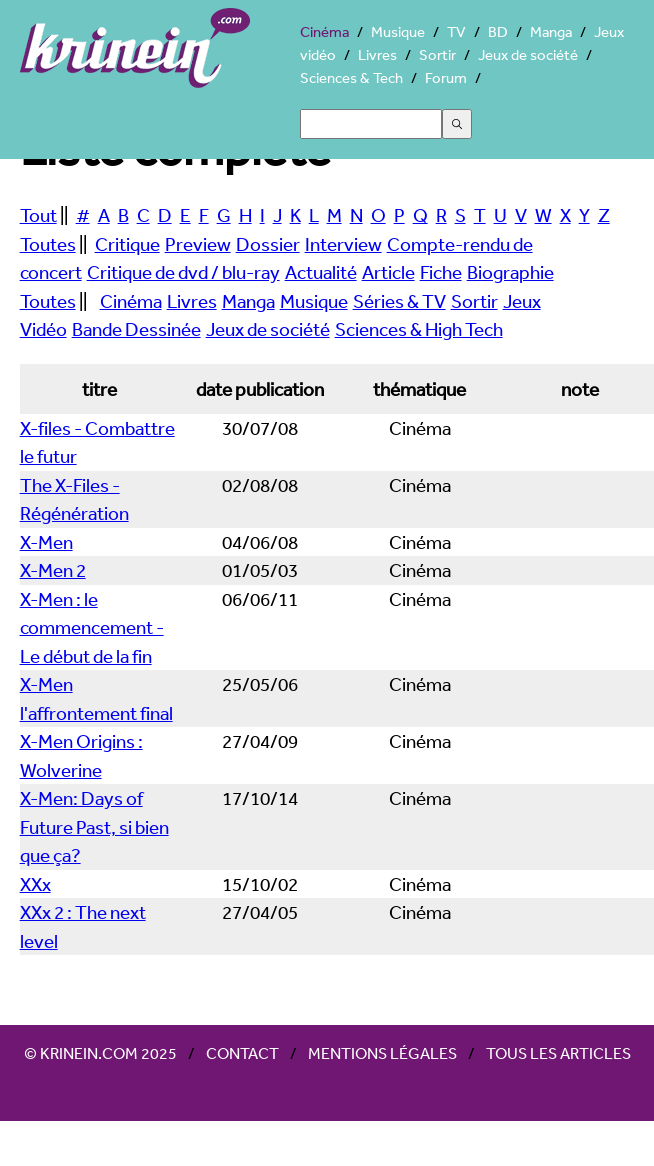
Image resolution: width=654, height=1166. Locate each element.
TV (456, 31)
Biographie (510, 272)
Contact (242, 1053)
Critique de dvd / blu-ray (183, 272)
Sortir (437, 54)
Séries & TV (399, 301)
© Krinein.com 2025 (100, 1053)
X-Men (46, 542)
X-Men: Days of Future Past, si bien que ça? (94, 826)
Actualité (321, 272)
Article (388, 272)
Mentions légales (382, 1053)
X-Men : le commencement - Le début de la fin (92, 627)
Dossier (268, 244)
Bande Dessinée (136, 329)
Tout (38, 215)
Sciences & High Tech (419, 329)
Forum (446, 77)
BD (498, 31)
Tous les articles (558, 1053)
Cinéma (324, 31)
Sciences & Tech (351, 77)
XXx (35, 884)
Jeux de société (528, 54)
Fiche (441, 272)
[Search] (371, 124)
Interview (343, 244)
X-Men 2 (53, 570)
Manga (551, 31)
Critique (127, 244)
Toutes (48, 244)
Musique (398, 31)
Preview (198, 244)
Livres (377, 54)
